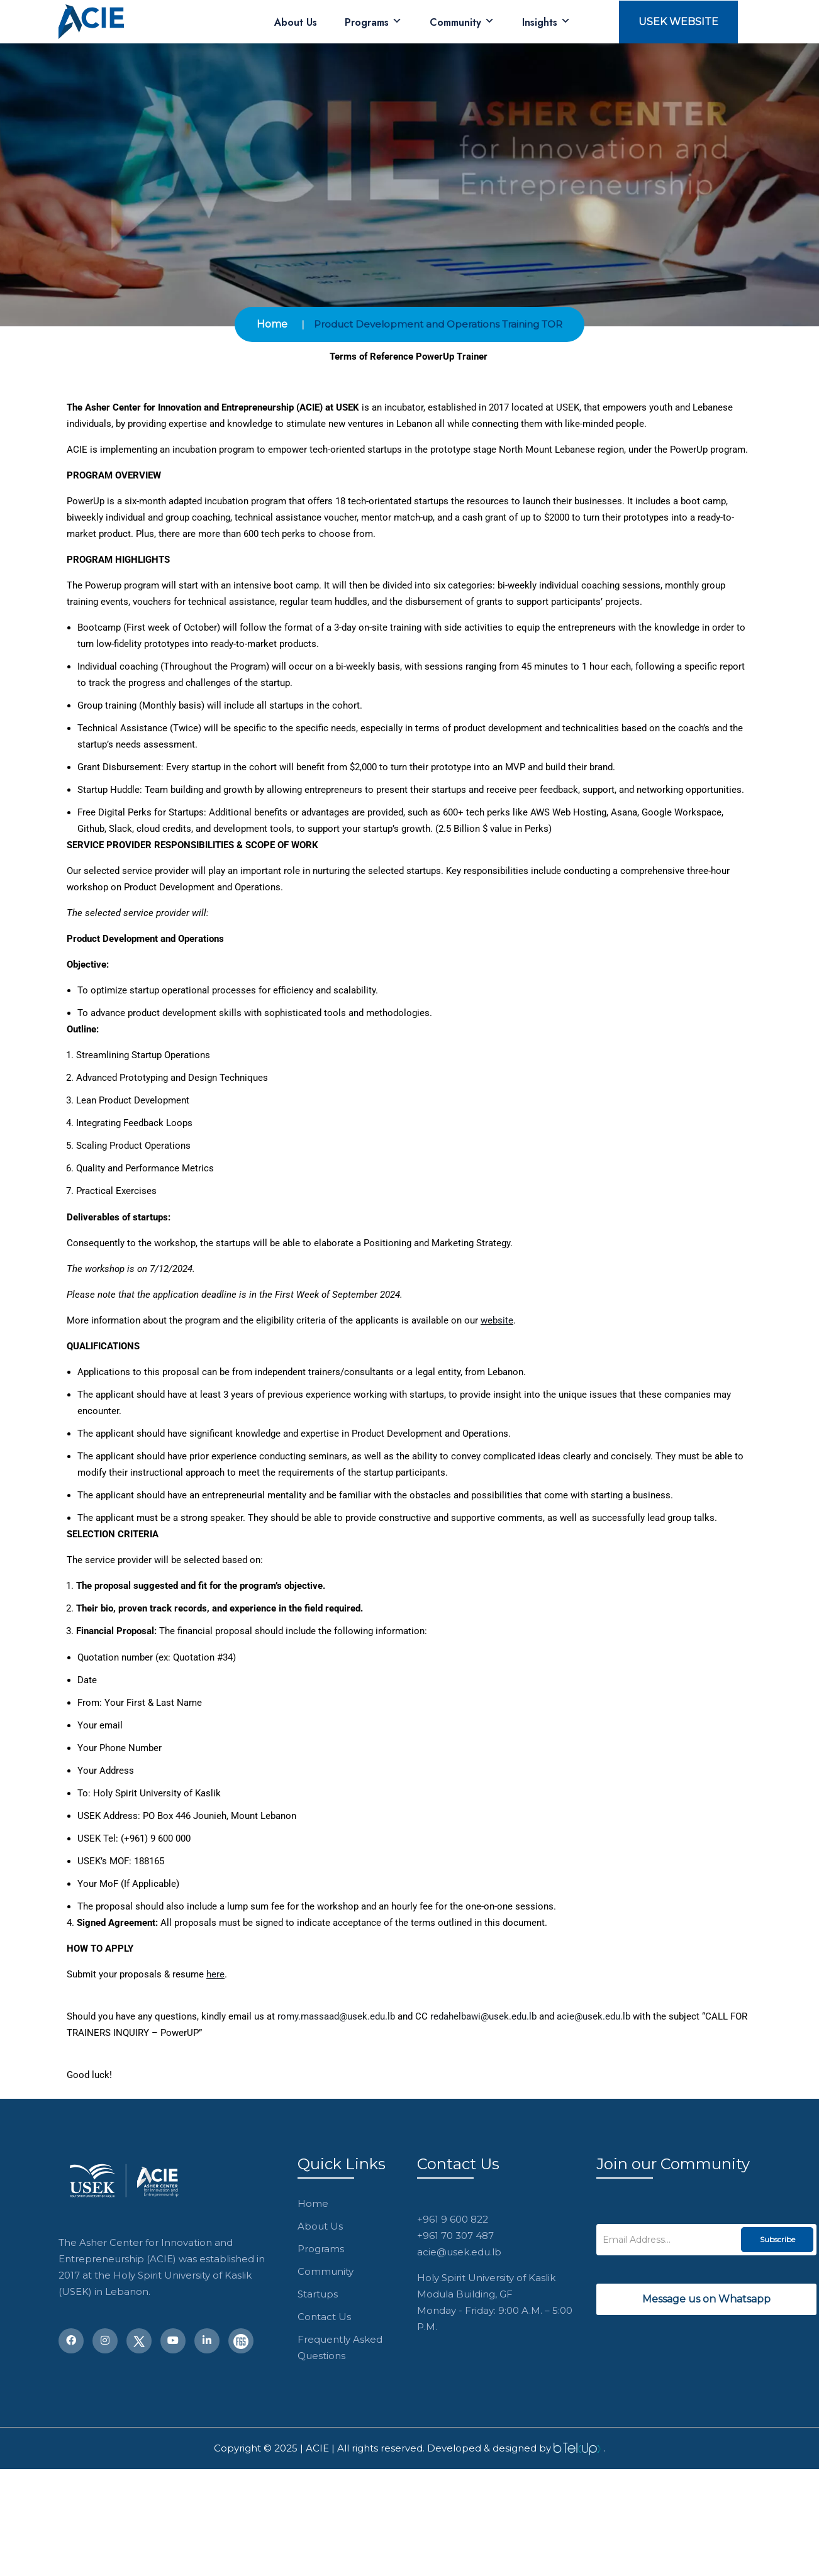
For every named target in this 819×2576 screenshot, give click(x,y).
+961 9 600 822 (452, 2219)
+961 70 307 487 (455, 2236)
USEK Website (678, 22)
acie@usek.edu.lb (459, 2252)
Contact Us (324, 2317)
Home (272, 324)
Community (462, 22)
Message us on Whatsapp (706, 2299)
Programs (373, 22)
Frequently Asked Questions (340, 2347)
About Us (295, 22)
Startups (318, 2294)
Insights (546, 22)
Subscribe (777, 2239)
